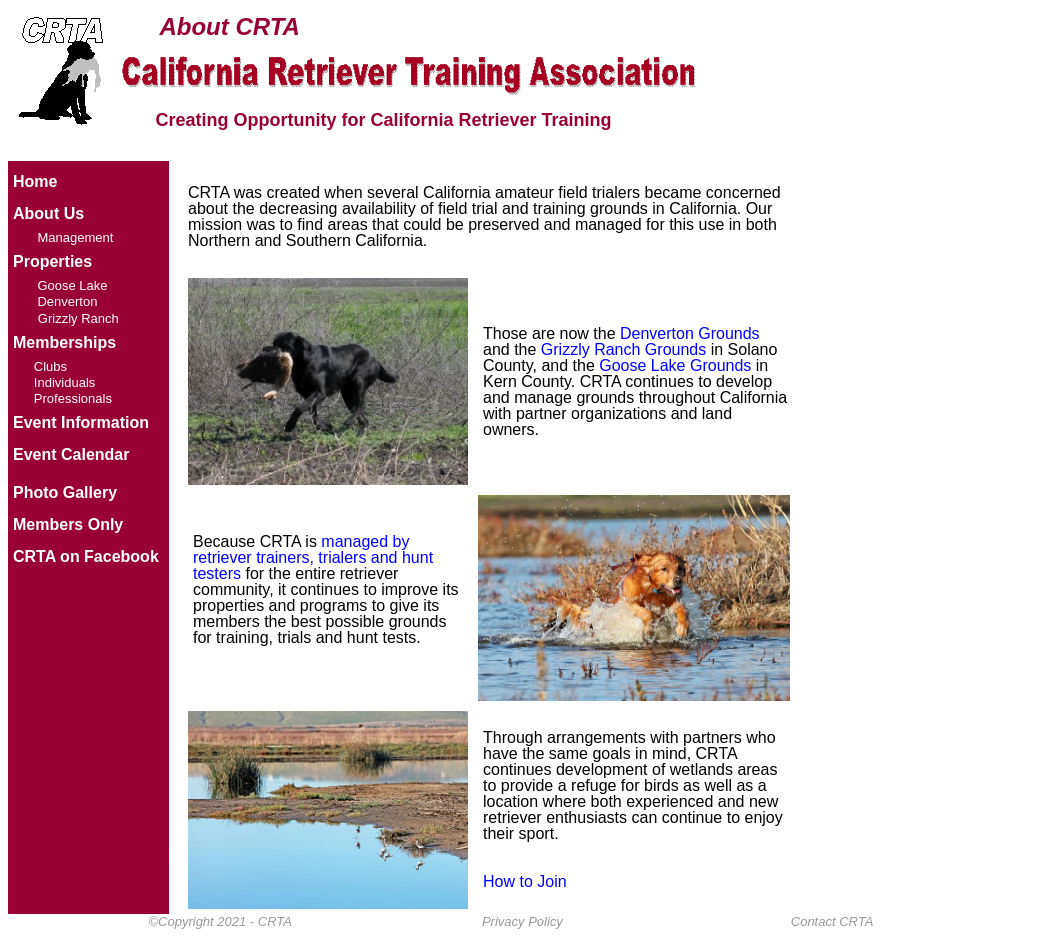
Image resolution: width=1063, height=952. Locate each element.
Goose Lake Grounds (675, 365)
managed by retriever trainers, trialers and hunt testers (313, 557)
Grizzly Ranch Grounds (623, 349)
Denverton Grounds (690, 333)
